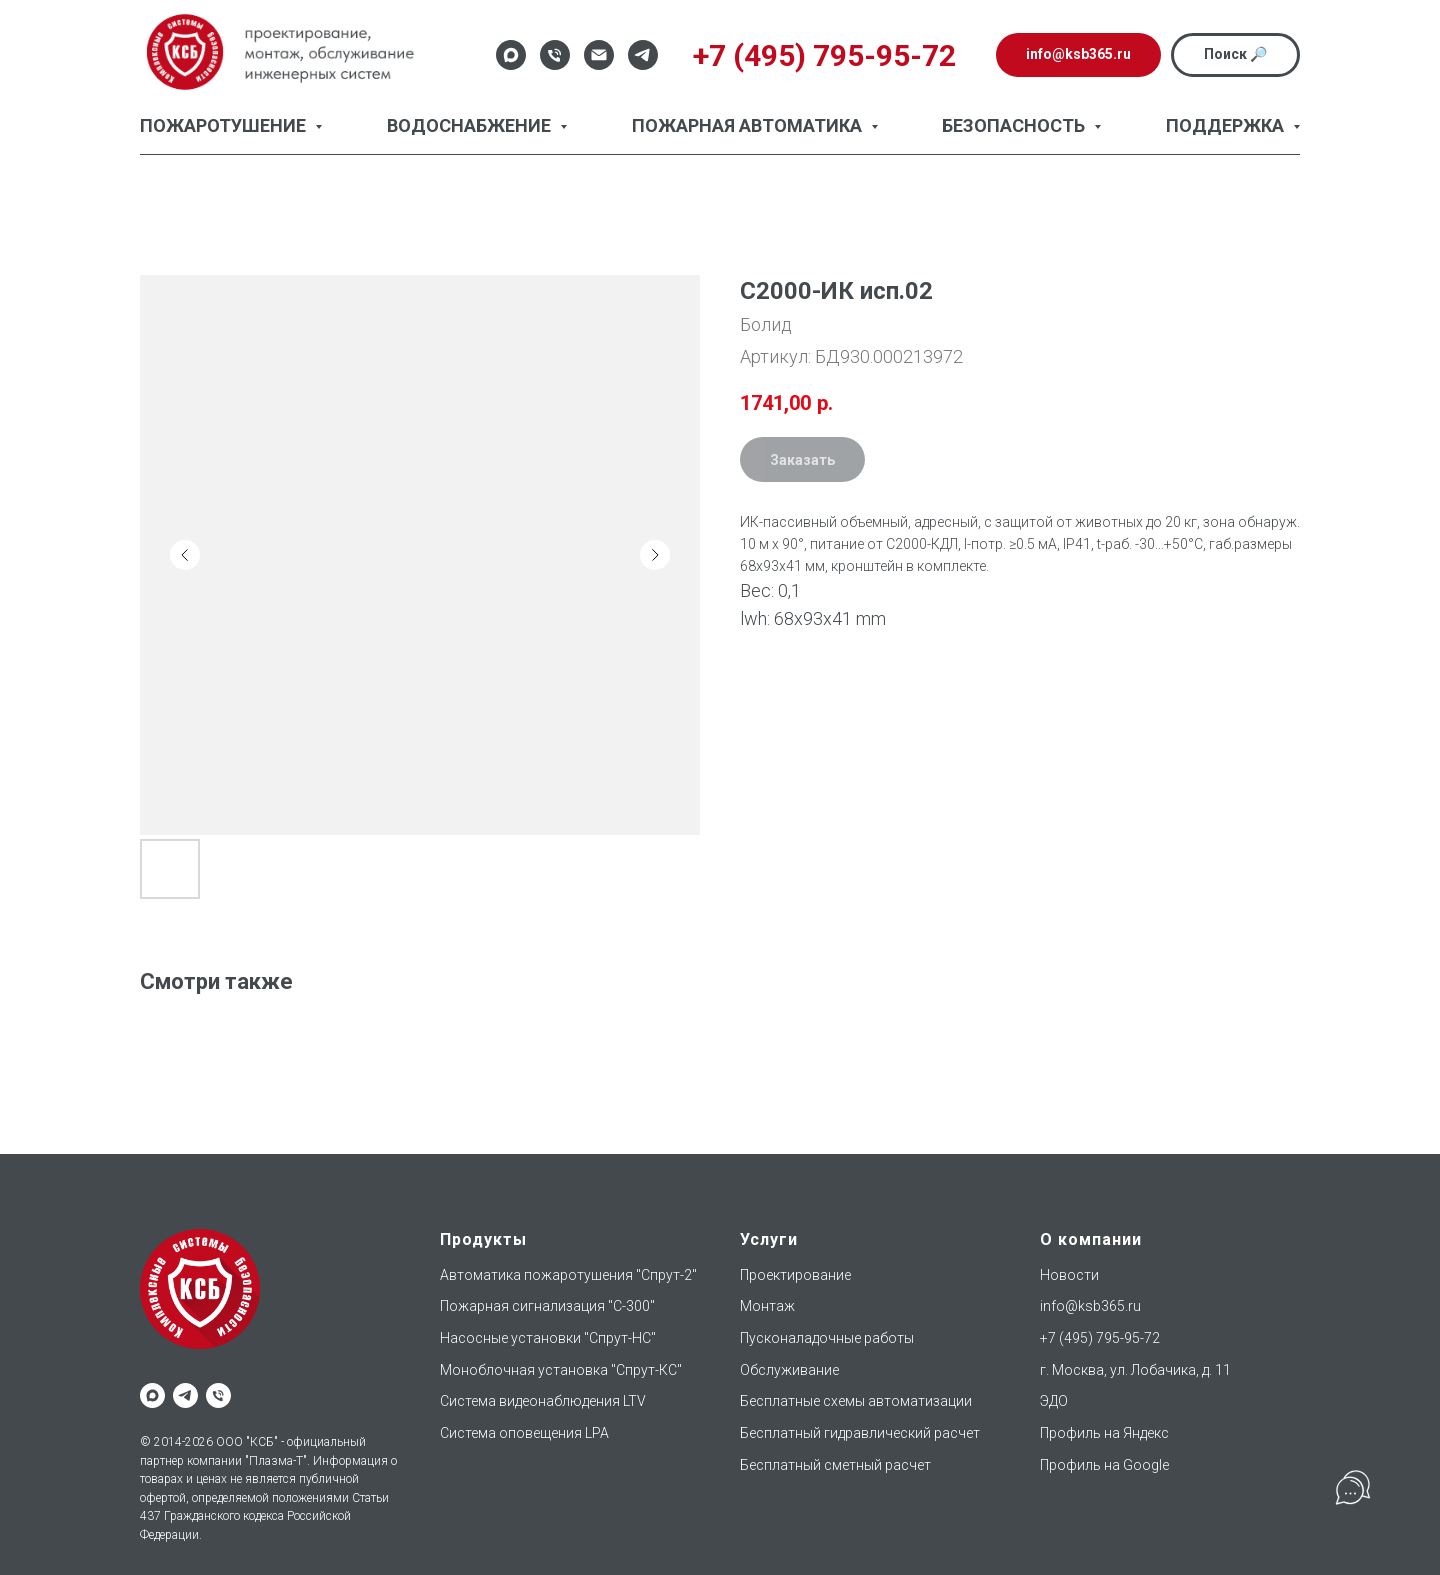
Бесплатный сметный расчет (835, 1465)
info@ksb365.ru (1090, 1306)
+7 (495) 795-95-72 (1100, 1338)
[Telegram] (643, 55)
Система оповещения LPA (524, 1433)
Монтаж (767, 1306)
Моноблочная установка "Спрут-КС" (561, 1370)
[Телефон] (555, 55)
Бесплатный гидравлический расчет (860, 1433)
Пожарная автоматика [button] (749, 125)
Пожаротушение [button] (225, 125)
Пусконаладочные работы (827, 1338)
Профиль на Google (1104, 1465)
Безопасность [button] (1015, 125)
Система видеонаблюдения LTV (543, 1401)
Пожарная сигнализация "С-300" (547, 1306)
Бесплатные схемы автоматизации (856, 1401)
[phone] (218, 1395)
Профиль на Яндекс (1104, 1433)
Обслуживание (789, 1370)
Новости (1069, 1275)
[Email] (599, 55)
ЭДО (1054, 1401)
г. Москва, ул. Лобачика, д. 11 (1135, 1370)
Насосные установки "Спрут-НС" (548, 1338)
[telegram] (185, 1395)
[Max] (511, 55)
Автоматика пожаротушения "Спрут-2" (568, 1275)
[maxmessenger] (152, 1395)
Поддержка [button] (1227, 125)
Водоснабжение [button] (471, 125)
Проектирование (795, 1275)
